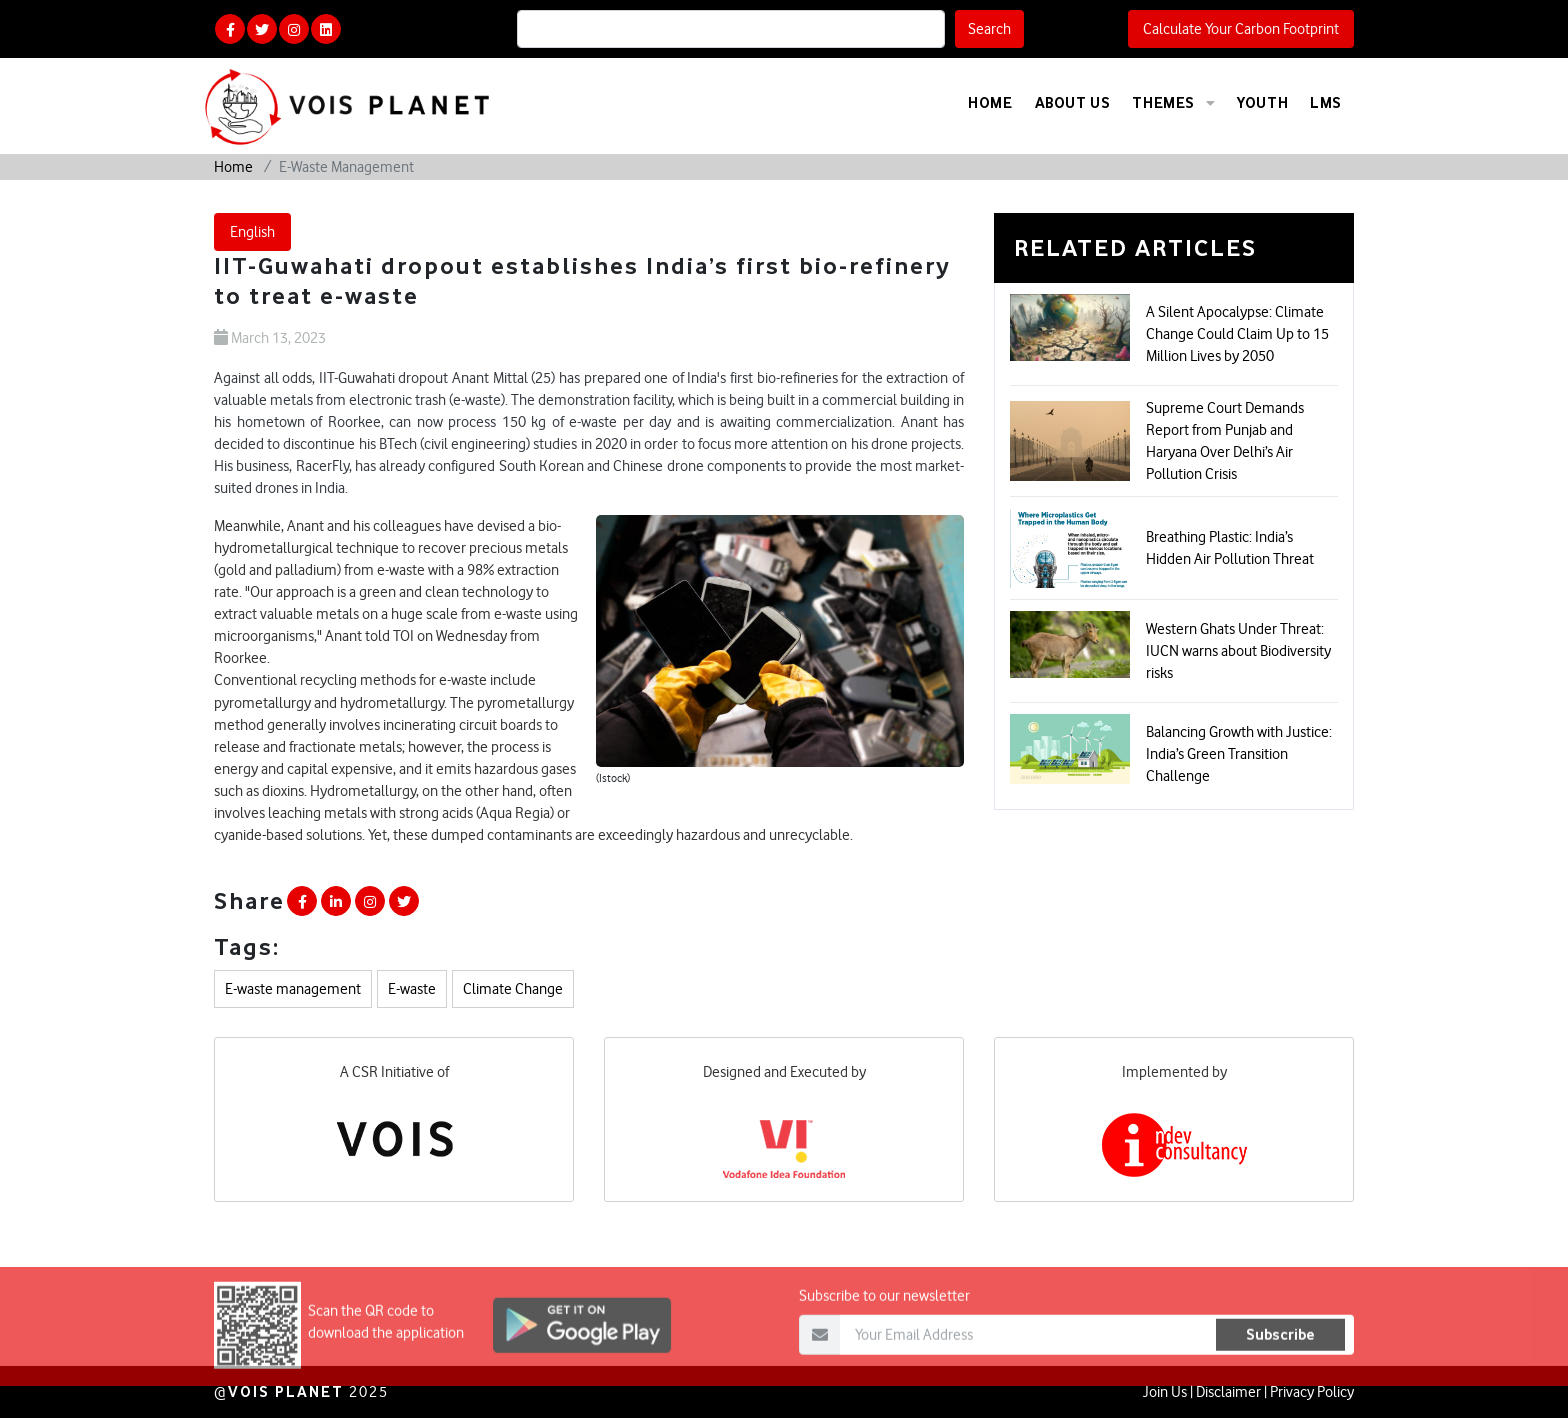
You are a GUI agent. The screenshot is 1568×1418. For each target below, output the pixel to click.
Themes (1173, 103)
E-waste (412, 989)
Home (990, 102)
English (252, 232)
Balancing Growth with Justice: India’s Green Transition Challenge (1239, 754)
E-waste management (293, 989)
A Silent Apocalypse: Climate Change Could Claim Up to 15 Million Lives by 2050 (1237, 334)
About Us (1073, 102)
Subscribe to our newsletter (884, 1321)
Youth (1262, 102)
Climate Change (513, 989)
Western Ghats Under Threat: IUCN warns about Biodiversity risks (1238, 651)
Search (989, 29)
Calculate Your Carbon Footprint (1241, 29)
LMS (1326, 102)
